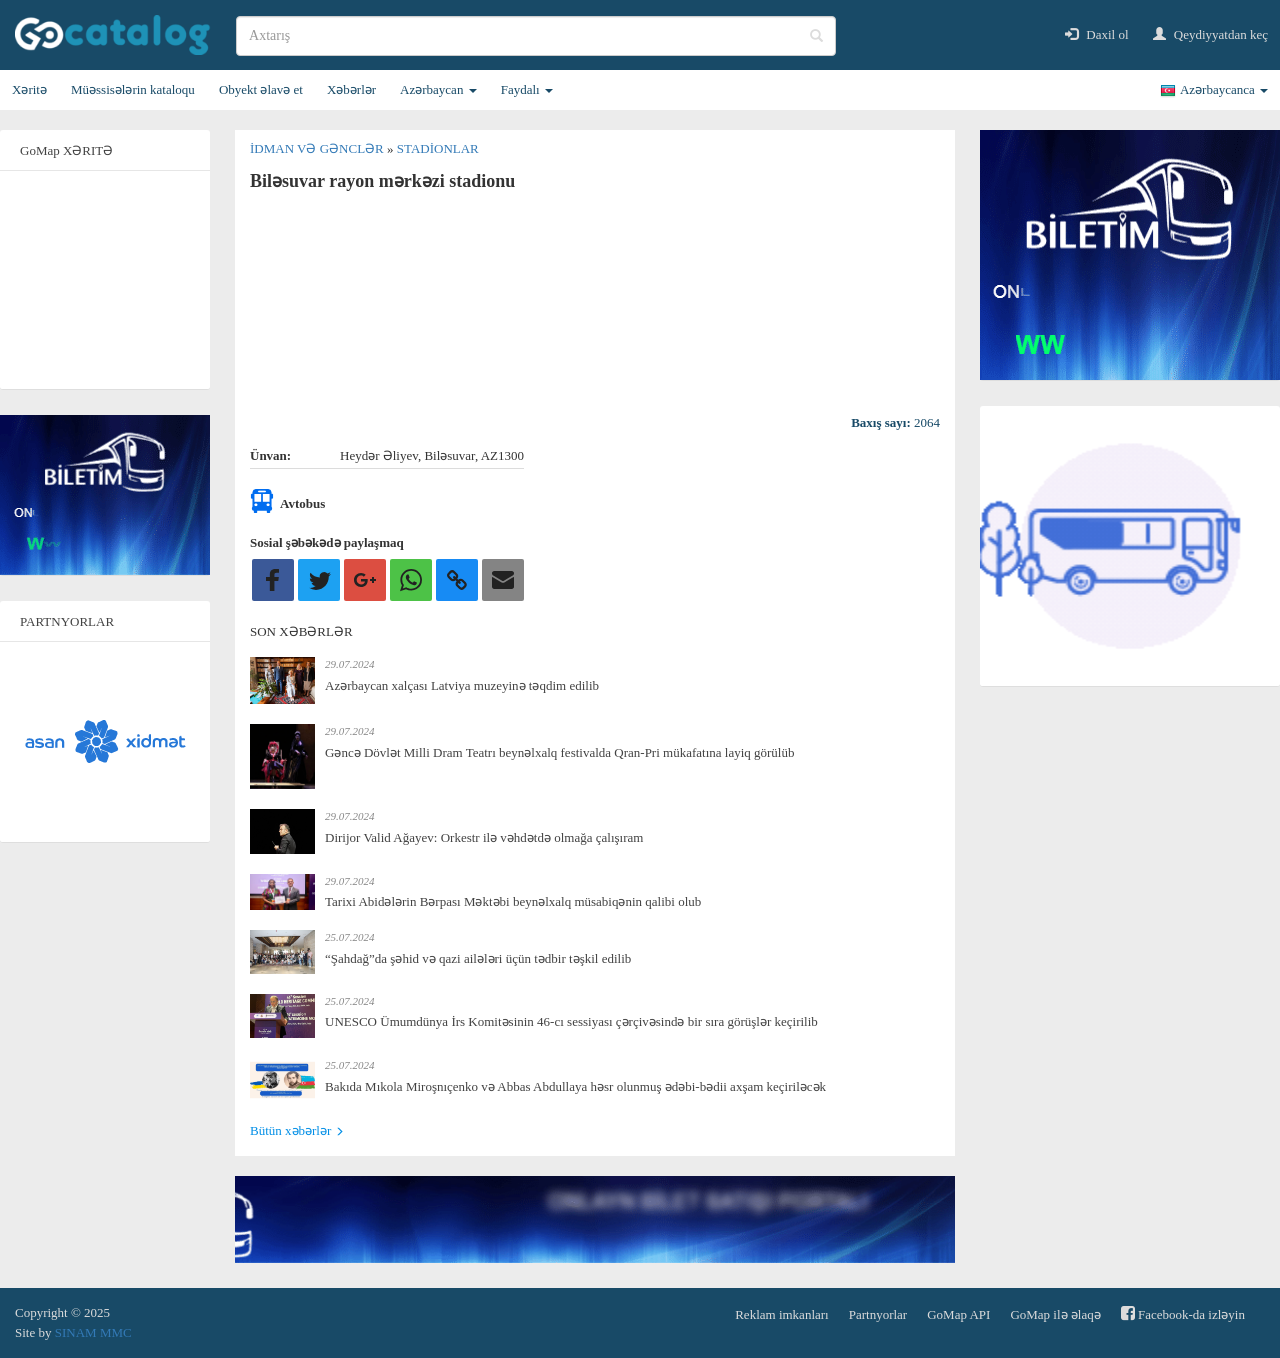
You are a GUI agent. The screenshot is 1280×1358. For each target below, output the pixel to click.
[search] (536, 36)
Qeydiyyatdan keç (1210, 34)
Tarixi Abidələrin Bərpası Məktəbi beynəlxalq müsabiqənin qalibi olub (513, 901)
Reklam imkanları (782, 1314)
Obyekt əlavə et (261, 89)
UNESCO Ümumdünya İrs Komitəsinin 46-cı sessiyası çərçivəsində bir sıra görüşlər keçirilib (571, 1021)
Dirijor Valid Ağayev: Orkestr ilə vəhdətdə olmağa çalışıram (484, 837)
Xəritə (29, 89)
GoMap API (958, 1314)
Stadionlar (438, 148)
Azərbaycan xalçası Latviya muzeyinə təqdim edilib (462, 685)
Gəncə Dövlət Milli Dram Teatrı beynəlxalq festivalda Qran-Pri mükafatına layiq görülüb (559, 752)
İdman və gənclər (318, 148)
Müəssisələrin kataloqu (133, 89)
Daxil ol (1097, 34)
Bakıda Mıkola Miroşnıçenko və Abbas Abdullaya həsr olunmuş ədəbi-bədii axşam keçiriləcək (575, 1086)
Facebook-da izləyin (1183, 1313)
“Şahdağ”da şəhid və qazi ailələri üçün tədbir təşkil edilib (478, 958)
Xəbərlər (351, 89)
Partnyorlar (878, 1314)
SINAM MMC (93, 1332)
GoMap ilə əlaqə (1055, 1314)
